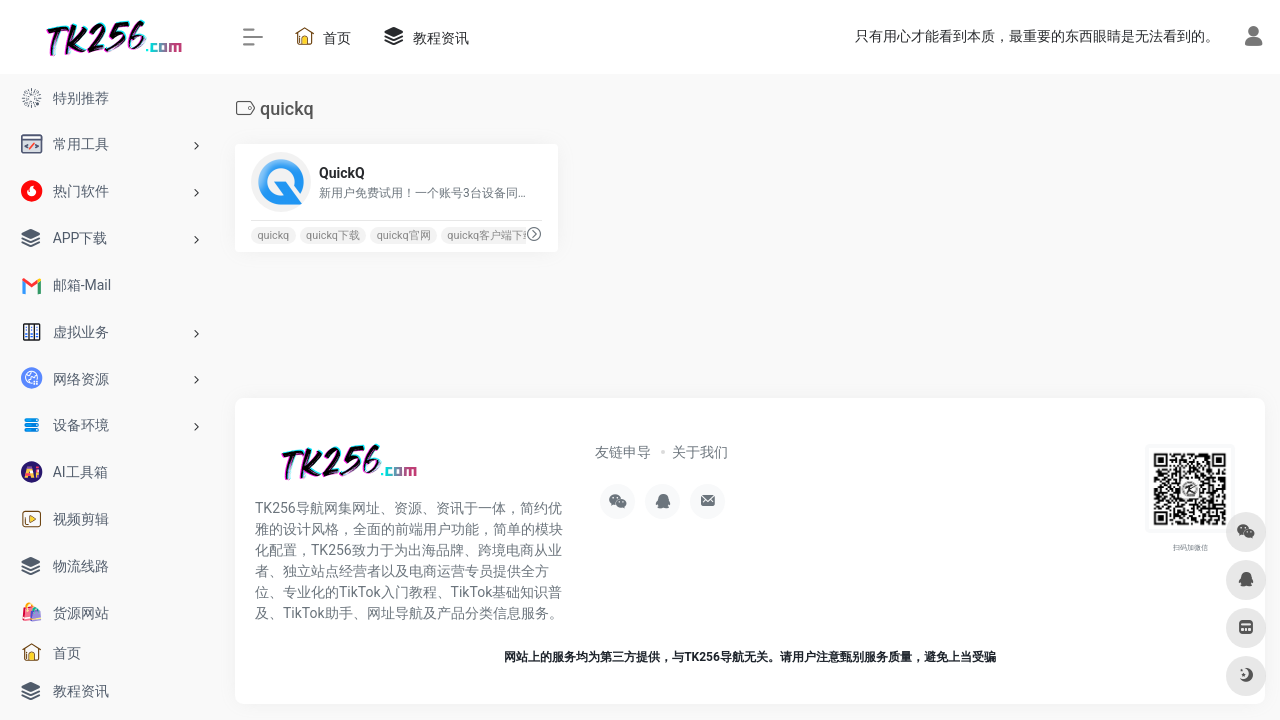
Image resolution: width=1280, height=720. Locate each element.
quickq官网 (404, 235)
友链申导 (623, 452)
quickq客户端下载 (490, 235)
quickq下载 (333, 235)
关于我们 (700, 452)
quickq (273, 235)
